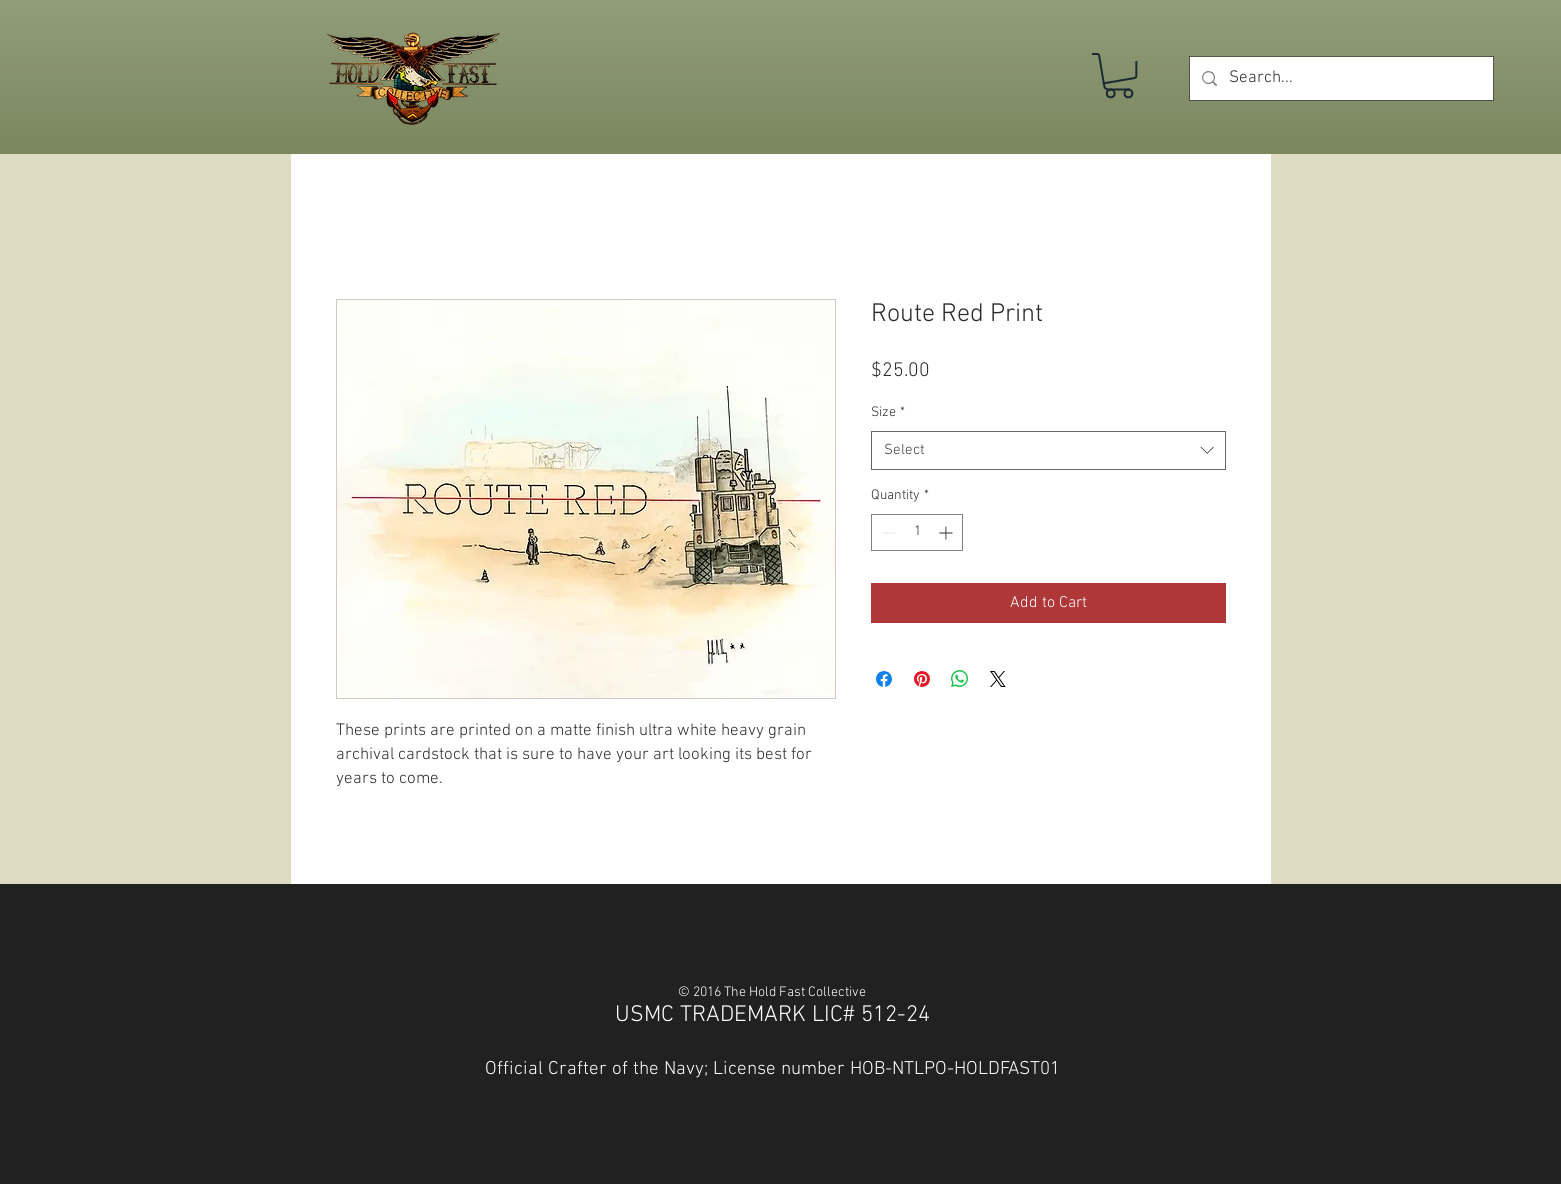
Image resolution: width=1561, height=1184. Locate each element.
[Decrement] (886, 532)
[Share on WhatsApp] (960, 679)
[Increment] (947, 532)
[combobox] (1048, 450)
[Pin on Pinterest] (922, 679)
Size (888, 412)
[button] (1119, 75)
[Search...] (1340, 78)
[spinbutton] (917, 532)
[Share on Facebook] (884, 679)
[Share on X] (998, 679)
